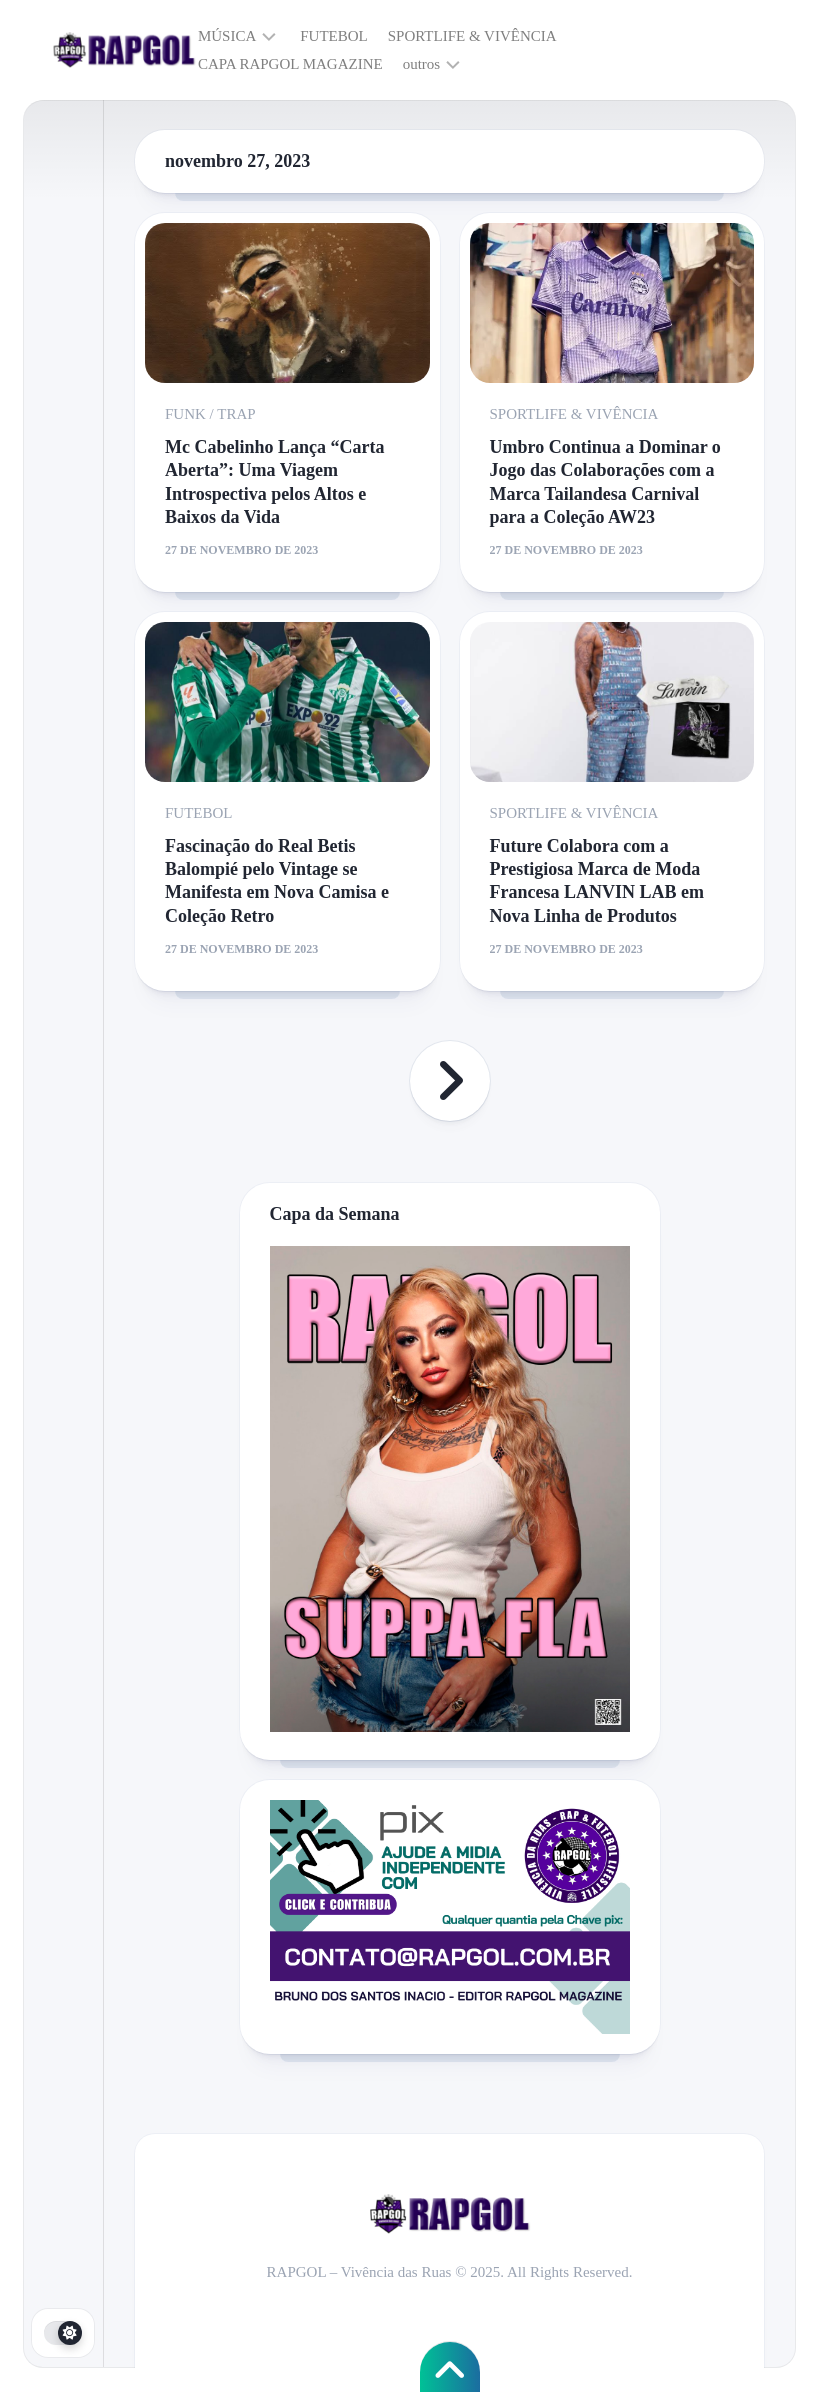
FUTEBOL (334, 36)
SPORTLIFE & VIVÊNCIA (472, 36)
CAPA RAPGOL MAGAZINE (290, 64)
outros (422, 64)
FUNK (185, 414)
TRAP (236, 414)
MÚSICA (227, 36)
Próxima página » (450, 1081)
